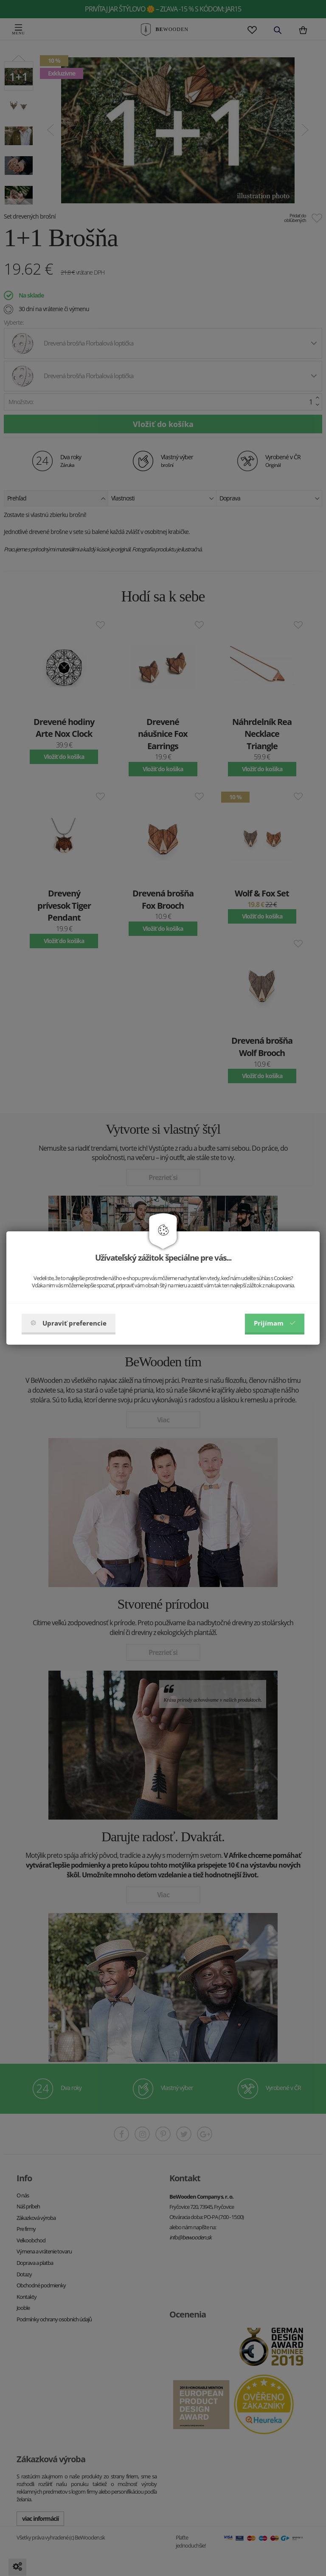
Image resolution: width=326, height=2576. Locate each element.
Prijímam (274, 1323)
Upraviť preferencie (69, 1323)
